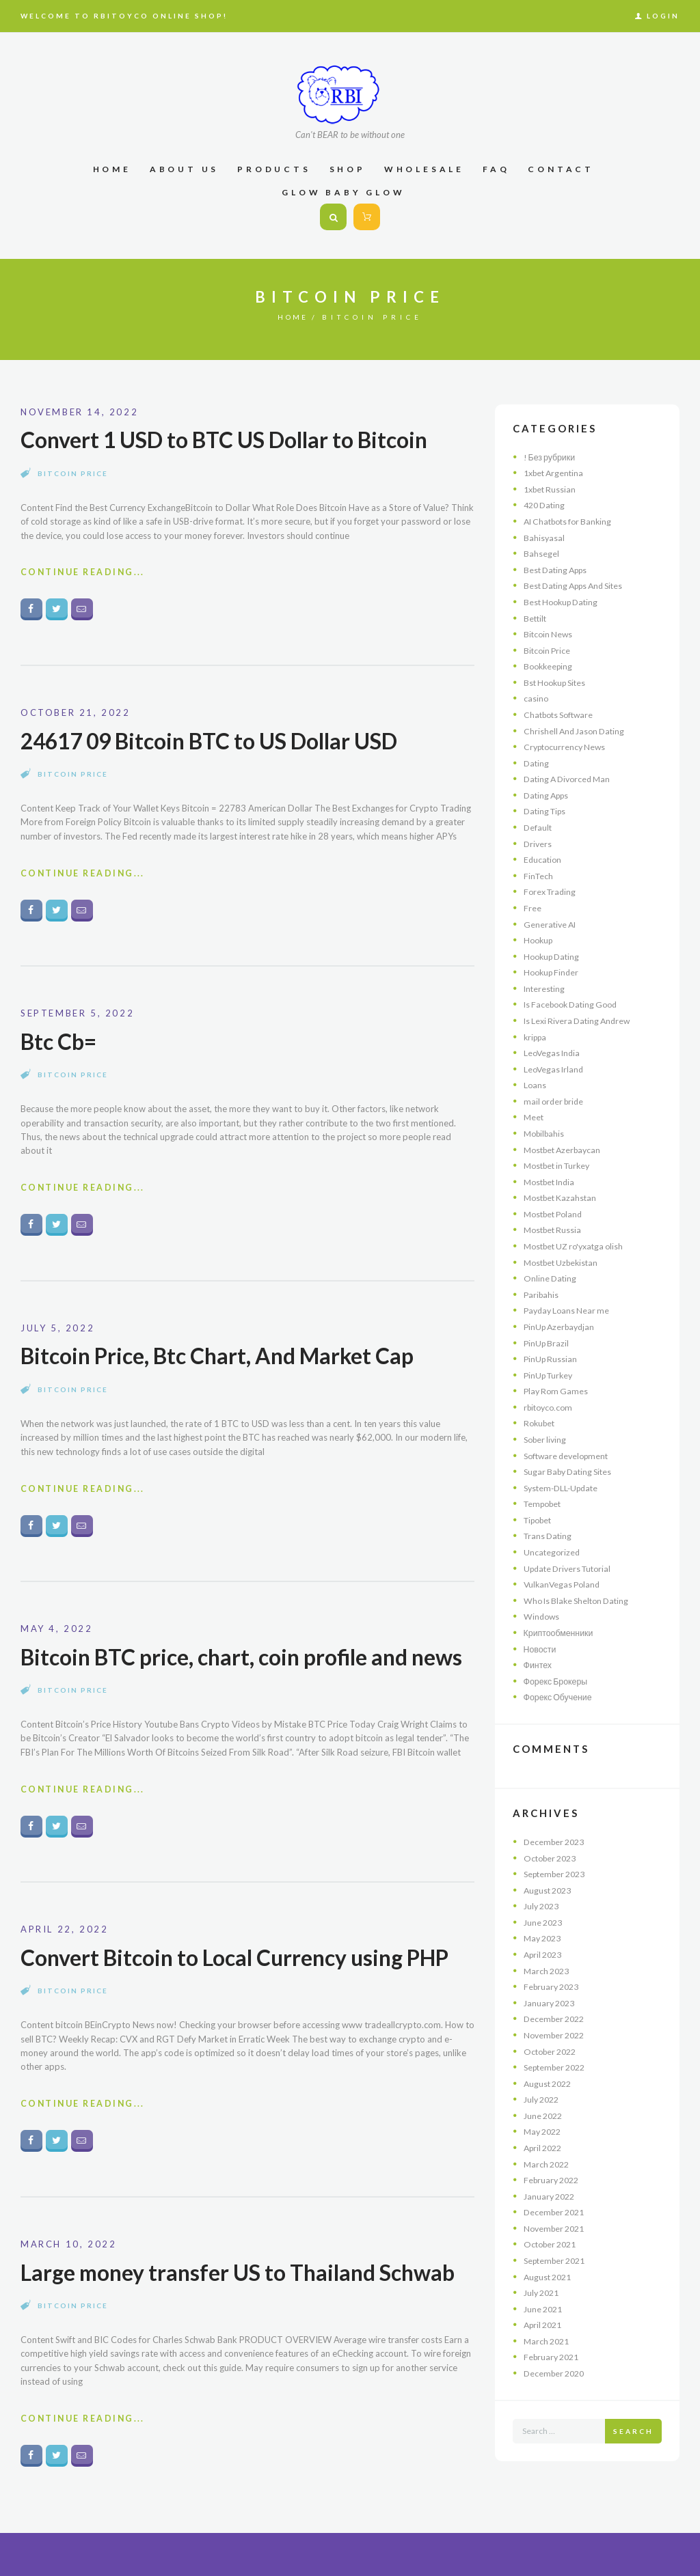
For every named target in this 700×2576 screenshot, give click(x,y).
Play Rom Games (557, 1390)
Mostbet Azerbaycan (566, 1149)
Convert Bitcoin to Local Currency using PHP (245, 1996)
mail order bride (556, 1101)
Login (663, 16)
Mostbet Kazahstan (563, 1197)
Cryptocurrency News (567, 746)
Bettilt (536, 618)
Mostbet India (552, 1181)
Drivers (538, 843)
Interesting (545, 988)
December (556, 1841)
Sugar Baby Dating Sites (571, 1471)
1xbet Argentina (556, 472)
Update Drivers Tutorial (571, 1568)
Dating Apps (549, 795)
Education (543, 859)
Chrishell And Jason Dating (577, 730)
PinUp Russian (552, 1358)
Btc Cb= (60, 1045)
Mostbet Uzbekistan (564, 1262)
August (550, 1890)
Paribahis (542, 1294)
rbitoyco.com (550, 1407)
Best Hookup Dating (564, 601)
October (553, 1858)
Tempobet (545, 1503)
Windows (542, 1616)
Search (633, 2431)
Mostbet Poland (556, 1213)
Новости (541, 1649)
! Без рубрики (551, 457)
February (554, 1986)
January (551, 2002)
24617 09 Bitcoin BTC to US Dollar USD (217, 742)
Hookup (540, 939)
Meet (534, 1116)
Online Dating (551, 1278)
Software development (569, 1455)
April (545, 1954)
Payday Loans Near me (569, 1310)
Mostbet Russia (555, 1229)
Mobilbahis (546, 1133)
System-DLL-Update (564, 1487)
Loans (535, 1084)
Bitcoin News (549, 633)
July (543, 1905)
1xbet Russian (552, 489)
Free (532, 907)
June (545, 1922)
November (557, 2035)
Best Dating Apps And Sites (578, 585)
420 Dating (546, 504)
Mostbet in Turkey (560, 1165)
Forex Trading (552, 891)
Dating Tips (547, 810)
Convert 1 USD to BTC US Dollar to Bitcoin (233, 439)
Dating (537, 763)
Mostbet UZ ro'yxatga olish (578, 1246)
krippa (537, 1036)
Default (538, 827)
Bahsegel (541, 553)
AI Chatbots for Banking (571, 521)
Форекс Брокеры (558, 1681)
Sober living (547, 1439)
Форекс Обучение (560, 1696)
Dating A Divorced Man (570, 778)
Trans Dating (549, 1535)
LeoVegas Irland (555, 1069)
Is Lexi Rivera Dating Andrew (581, 1020)
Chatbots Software (562, 714)
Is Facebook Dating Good (575, 1004)
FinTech (539, 875)
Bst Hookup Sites (558, 682)
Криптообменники (560, 1632)
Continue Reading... (85, 573)
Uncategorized (553, 1552)
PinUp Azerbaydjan (562, 1326)
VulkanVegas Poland (564, 1584)
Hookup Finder (553, 972)
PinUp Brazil (547, 1343)
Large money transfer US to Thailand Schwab (247, 2313)
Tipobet (540, 1519)
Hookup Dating (554, 956)
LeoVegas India (553, 1052)
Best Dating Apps (558, 569)
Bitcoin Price (73, 473)
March (548, 1970)
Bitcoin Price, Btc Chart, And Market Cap (225, 1361)
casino (536, 698)
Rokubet (541, 1422)
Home (293, 317)
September (558, 1873)
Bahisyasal (544, 537)
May (544, 1938)
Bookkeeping (550, 666)
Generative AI (551, 924)
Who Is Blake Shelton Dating (580, 1600)
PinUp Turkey (551, 1375)
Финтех (539, 1664)
